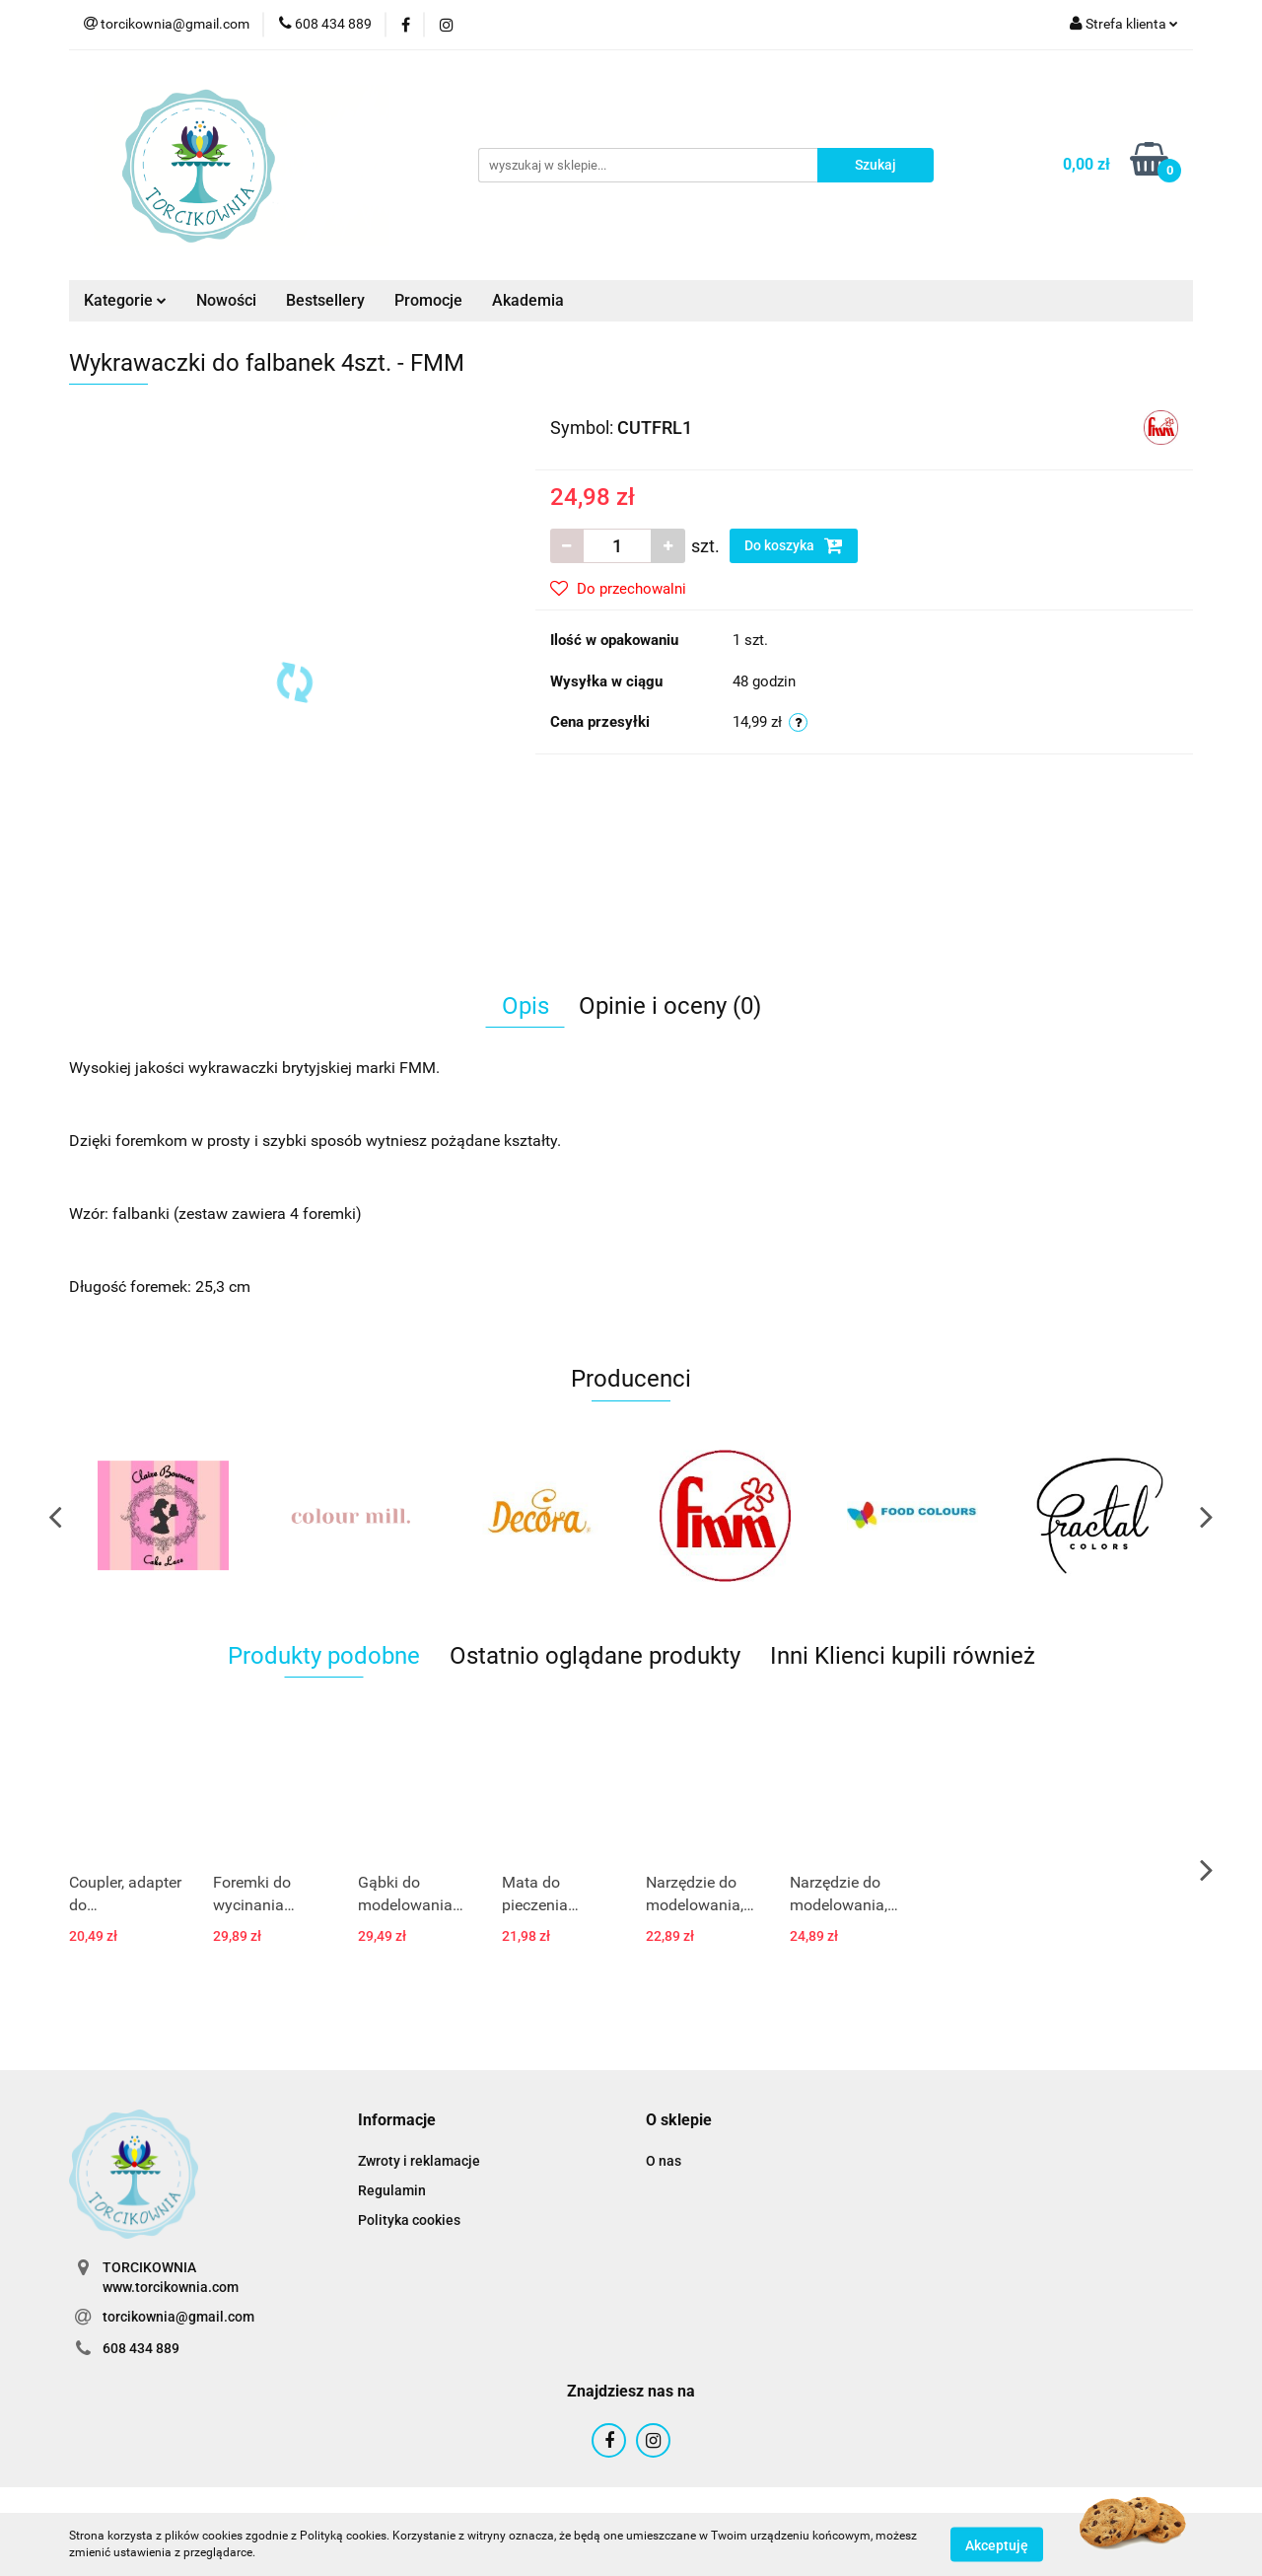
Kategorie (125, 300)
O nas (663, 2161)
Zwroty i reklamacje (419, 2161)
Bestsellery (325, 300)
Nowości (226, 300)
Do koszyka (793, 545)
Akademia (528, 300)
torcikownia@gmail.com (178, 2317)
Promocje (428, 300)
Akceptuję (996, 2544)
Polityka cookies (409, 2220)
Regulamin (392, 2190)
